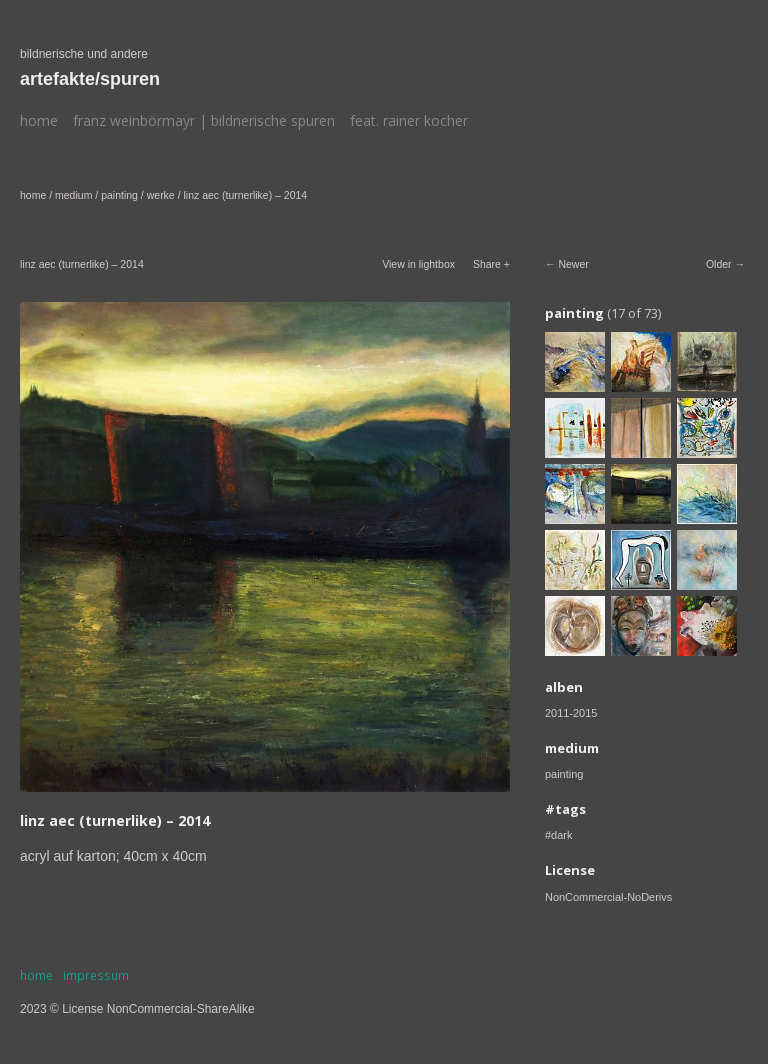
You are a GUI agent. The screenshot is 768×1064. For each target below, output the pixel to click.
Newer (573, 264)
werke (161, 195)
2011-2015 (571, 713)
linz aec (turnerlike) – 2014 (245, 195)
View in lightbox (418, 264)
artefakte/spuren (90, 79)
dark (561, 835)
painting (119, 195)
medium (73, 195)
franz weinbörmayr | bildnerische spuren (204, 120)
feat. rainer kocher (409, 120)
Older (719, 264)
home (39, 120)
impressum (96, 975)
